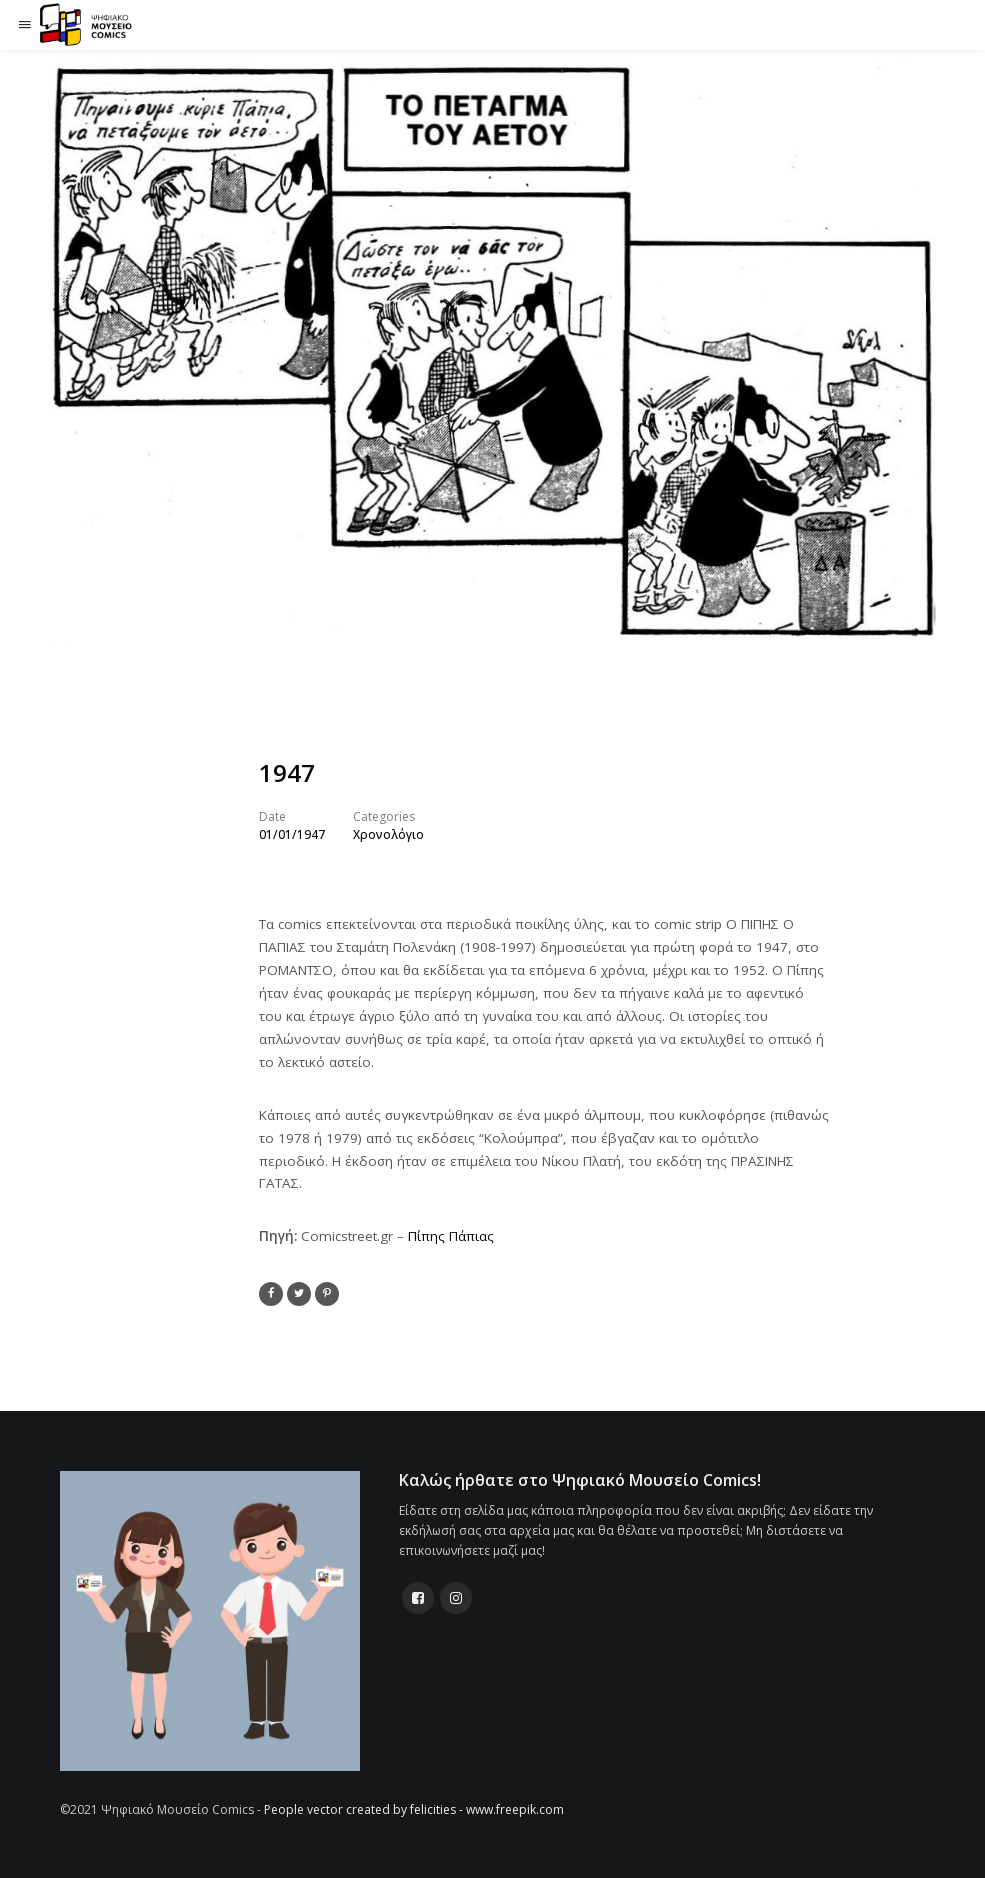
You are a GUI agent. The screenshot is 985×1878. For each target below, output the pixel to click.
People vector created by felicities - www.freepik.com (414, 1809)
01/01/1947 (292, 834)
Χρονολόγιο (388, 834)
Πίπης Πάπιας (451, 1236)
